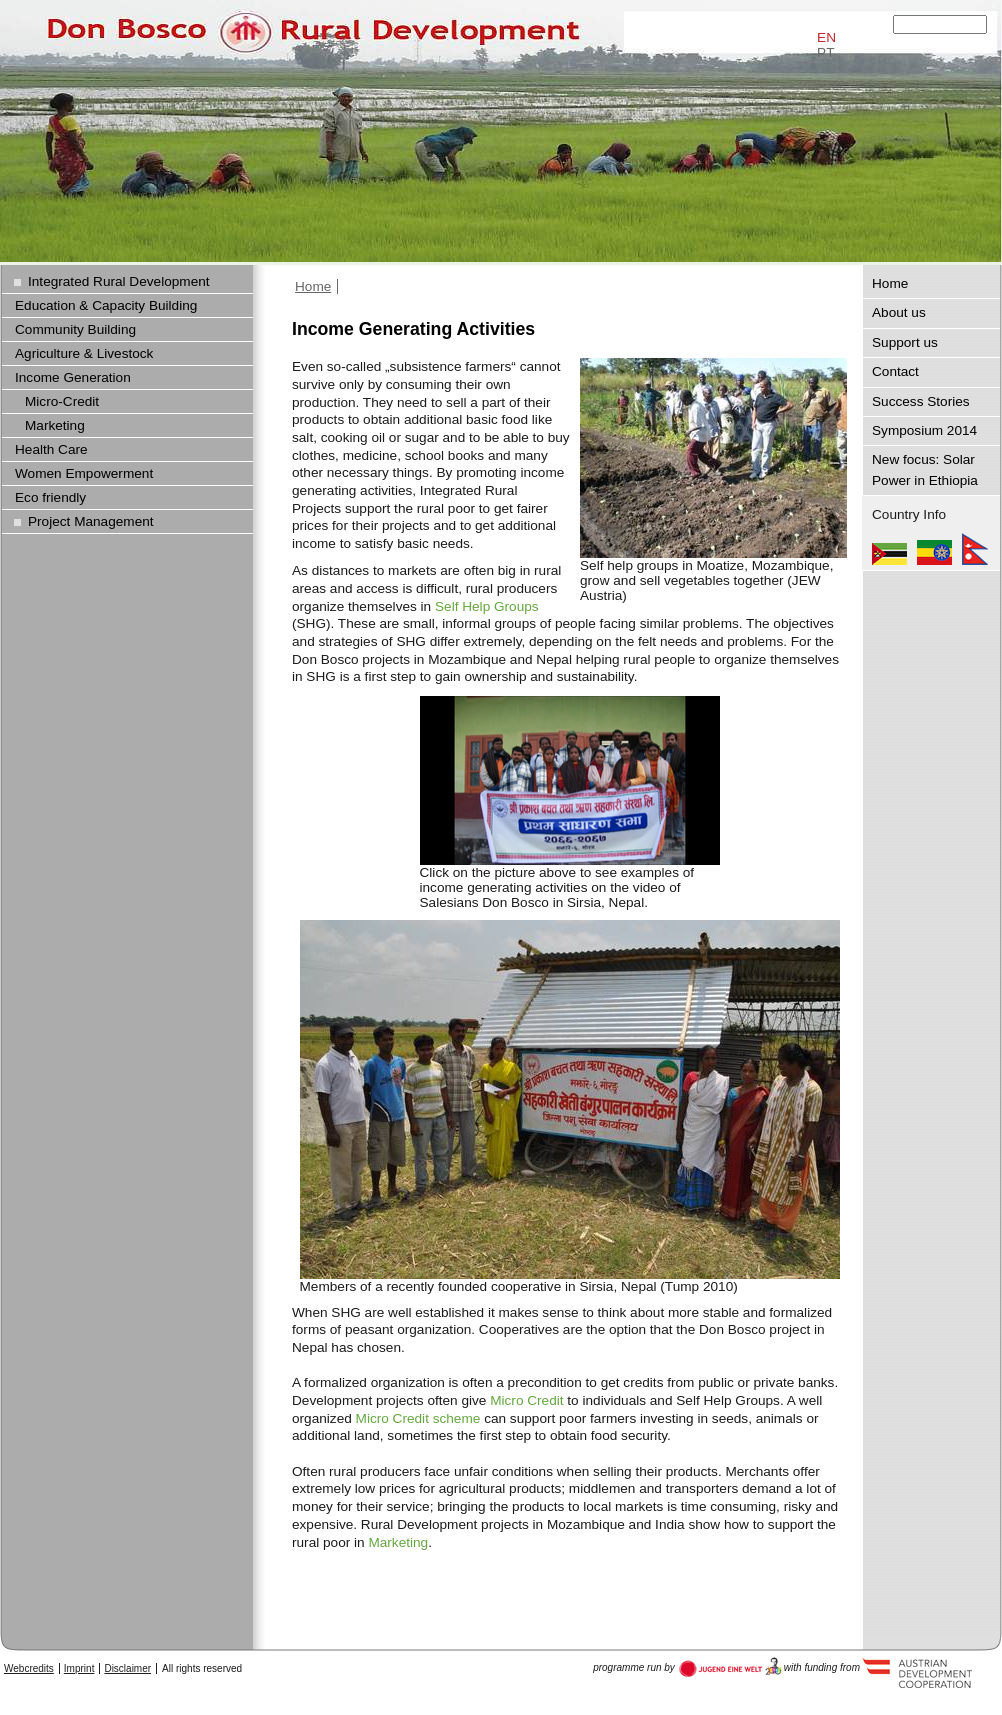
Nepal (975, 549)
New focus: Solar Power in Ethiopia (925, 469)
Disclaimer (127, 1668)
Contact (895, 371)
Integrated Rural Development (119, 281)
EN (826, 37)
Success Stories (921, 401)
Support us (905, 342)
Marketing (398, 1542)
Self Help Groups (487, 606)
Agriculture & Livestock (84, 353)
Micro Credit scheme (418, 1418)
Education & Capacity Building (106, 305)
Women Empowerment (84, 473)
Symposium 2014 (924, 430)
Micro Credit (526, 1400)
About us (899, 312)
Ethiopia (934, 549)
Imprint (79, 1668)
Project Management (91, 521)
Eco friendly (50, 497)
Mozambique (889, 549)
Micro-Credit (62, 401)
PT (825, 52)
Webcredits (29, 1668)
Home (313, 286)
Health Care (51, 449)
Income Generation (73, 377)
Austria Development (730, 1667)
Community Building (75, 329)
